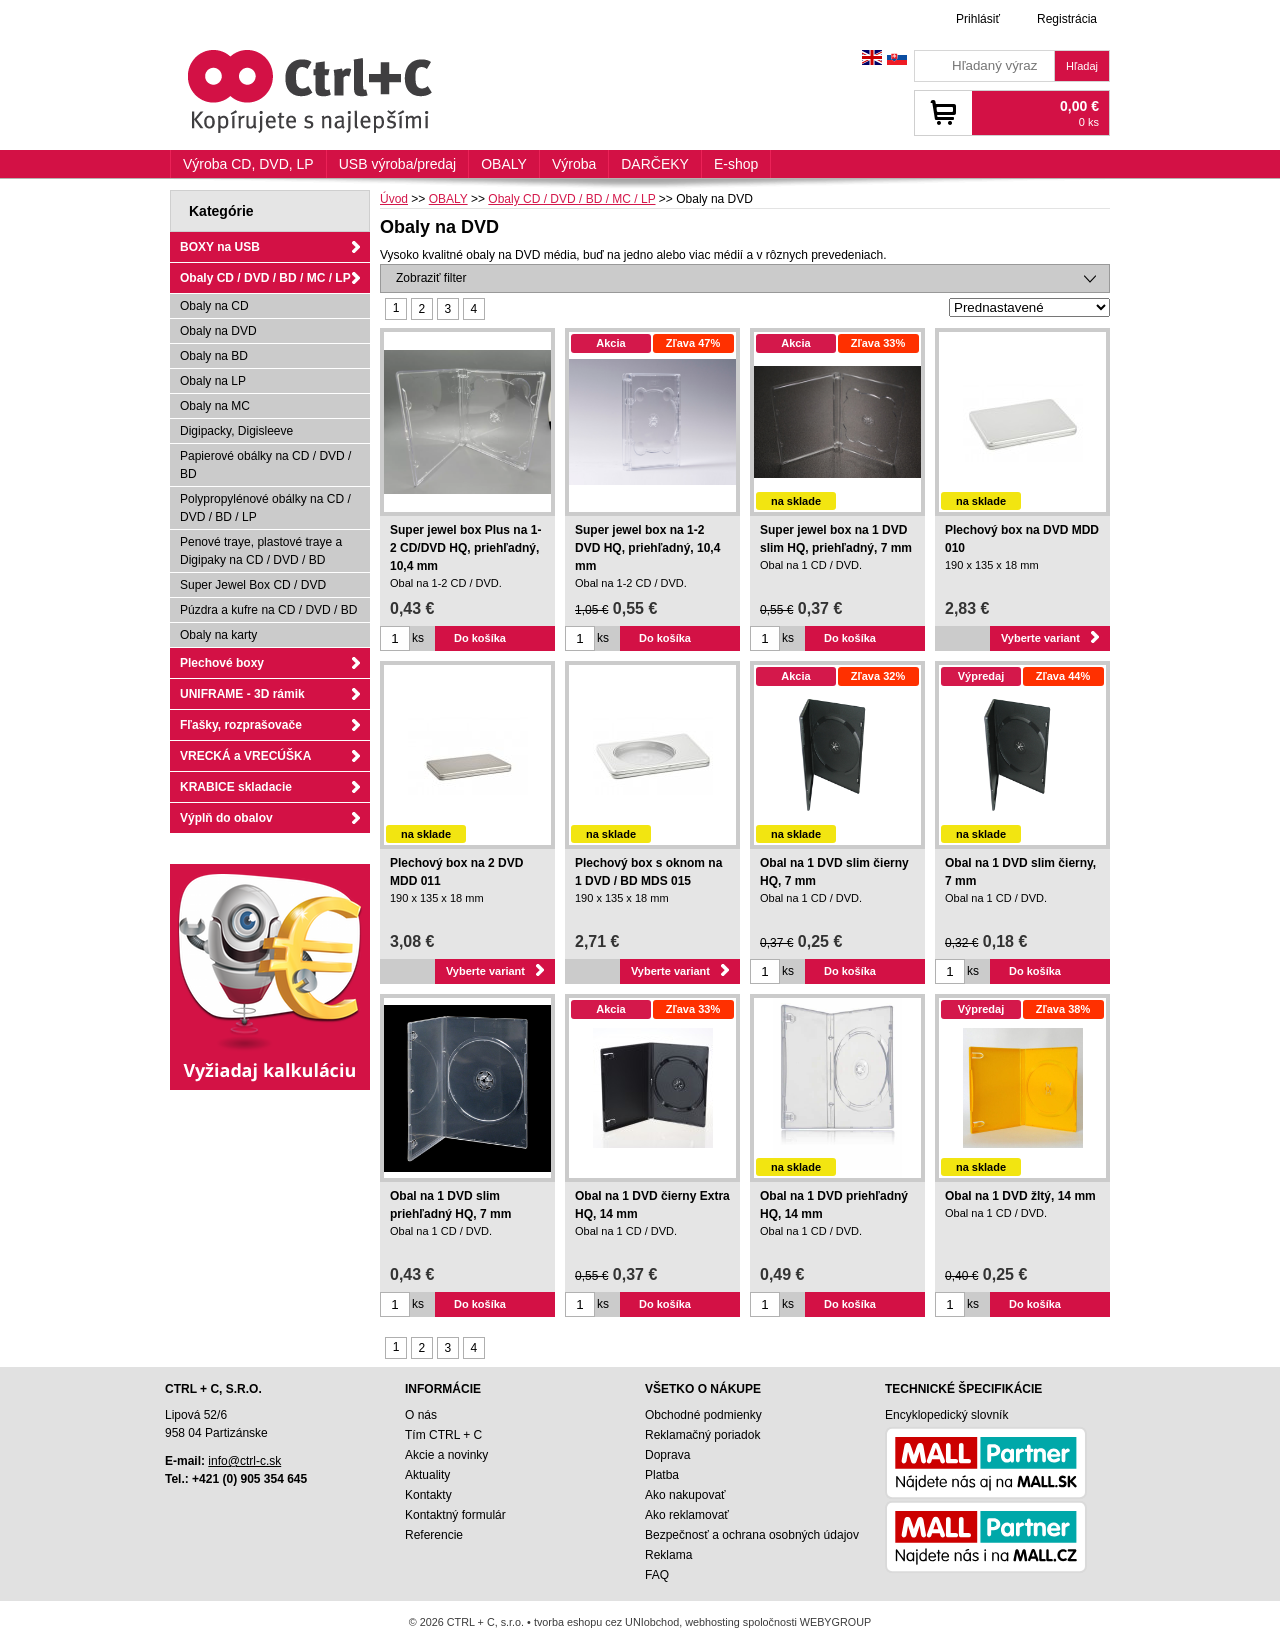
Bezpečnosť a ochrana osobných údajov (752, 1535)
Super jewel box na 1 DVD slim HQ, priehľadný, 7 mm (836, 539)
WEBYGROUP (835, 1622)
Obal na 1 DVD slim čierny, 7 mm (1020, 872)
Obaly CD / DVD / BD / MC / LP (265, 278)
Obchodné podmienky (703, 1415)
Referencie (434, 1535)
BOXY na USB (220, 247)
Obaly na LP (213, 381)
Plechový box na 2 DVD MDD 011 (456, 872)
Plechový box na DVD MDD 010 (1022, 539)
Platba (662, 1475)
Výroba (574, 164)
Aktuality (427, 1475)
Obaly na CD (214, 306)
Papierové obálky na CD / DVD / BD (265, 465)
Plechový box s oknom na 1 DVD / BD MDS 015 (648, 872)
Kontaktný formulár (455, 1515)
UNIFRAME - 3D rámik (242, 694)
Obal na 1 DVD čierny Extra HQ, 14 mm (652, 1205)
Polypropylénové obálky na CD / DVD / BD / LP (265, 508)
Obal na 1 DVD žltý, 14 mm (1020, 1196)
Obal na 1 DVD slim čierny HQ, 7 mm (834, 872)
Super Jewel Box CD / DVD (253, 585)
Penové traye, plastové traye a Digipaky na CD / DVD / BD (261, 551)
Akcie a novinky (446, 1455)
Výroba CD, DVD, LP (248, 164)
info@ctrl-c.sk (244, 1461)
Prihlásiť (978, 19)
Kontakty (428, 1495)
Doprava (667, 1455)
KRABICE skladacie (236, 787)
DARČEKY (655, 164)
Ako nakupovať (685, 1495)
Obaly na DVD (218, 331)
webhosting (712, 1622)
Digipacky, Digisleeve (236, 431)
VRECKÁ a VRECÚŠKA (245, 756)
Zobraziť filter (431, 278)
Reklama (668, 1555)
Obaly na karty (218, 635)
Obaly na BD (214, 356)
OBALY (504, 164)
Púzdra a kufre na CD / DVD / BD (268, 610)
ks (418, 638)
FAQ (657, 1575)
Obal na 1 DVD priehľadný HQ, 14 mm (834, 1205)
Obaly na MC (215, 406)
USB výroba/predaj (398, 164)
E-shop (736, 164)
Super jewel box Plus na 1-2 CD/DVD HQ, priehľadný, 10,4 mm (465, 548)
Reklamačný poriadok (702, 1435)
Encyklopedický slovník (946, 1415)
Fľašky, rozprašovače (241, 725)
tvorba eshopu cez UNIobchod (606, 1622)
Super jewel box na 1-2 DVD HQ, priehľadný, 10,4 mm (647, 548)
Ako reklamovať (687, 1515)
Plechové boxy (222, 663)
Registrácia (1067, 19)
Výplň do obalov (226, 818)
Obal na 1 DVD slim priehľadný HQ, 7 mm (450, 1205)
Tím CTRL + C (443, 1435)
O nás (421, 1415)
